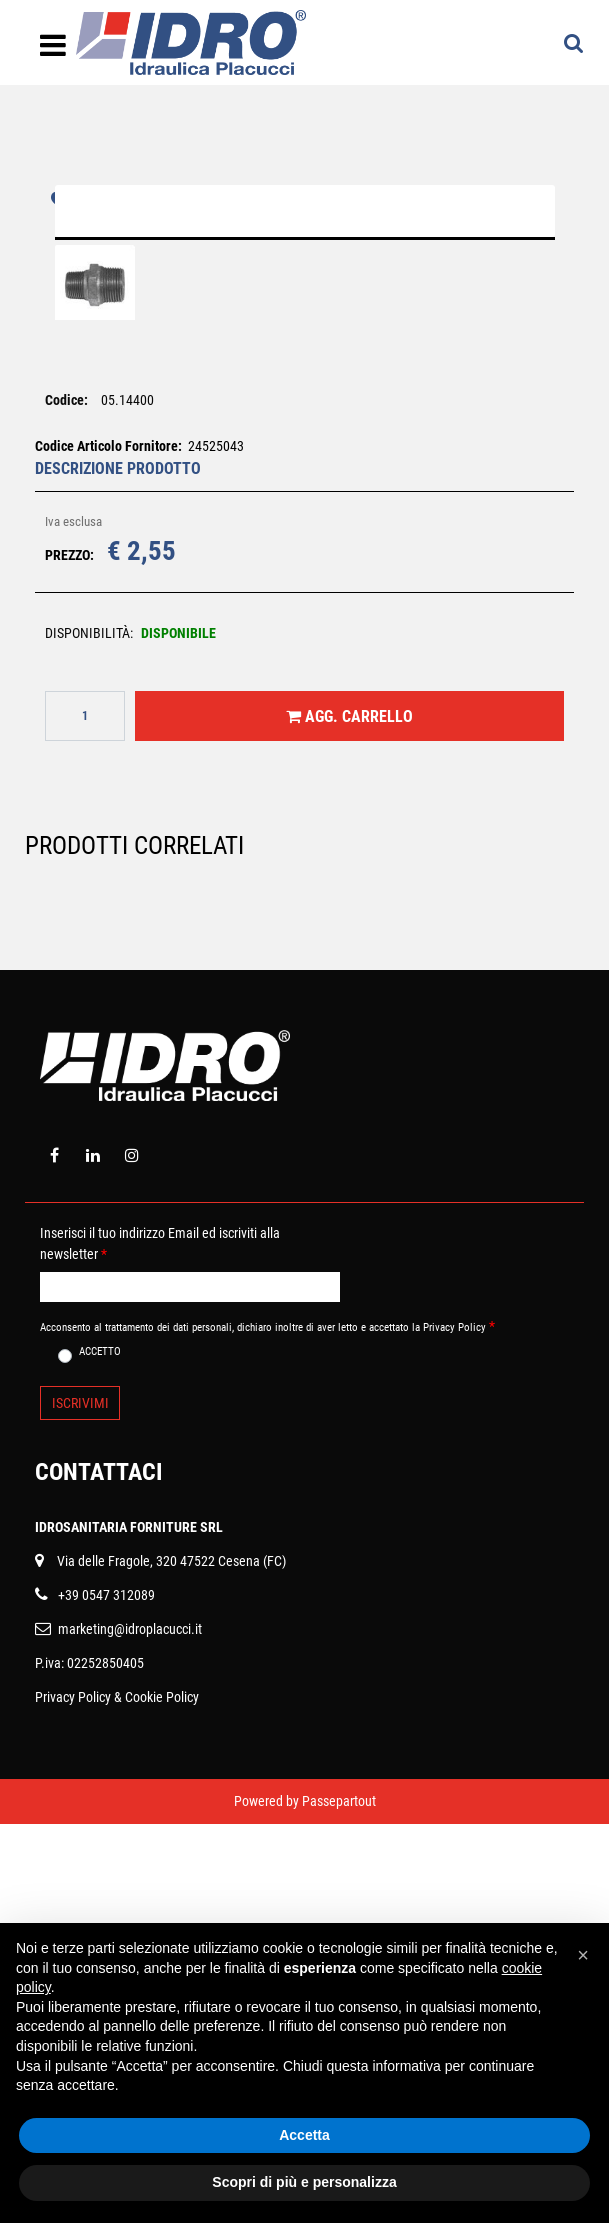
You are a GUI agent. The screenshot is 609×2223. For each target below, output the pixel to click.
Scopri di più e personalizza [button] (304, 2182)
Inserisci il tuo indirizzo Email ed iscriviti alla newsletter (160, 1642)
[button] (305, 424)
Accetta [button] (304, 2135)
